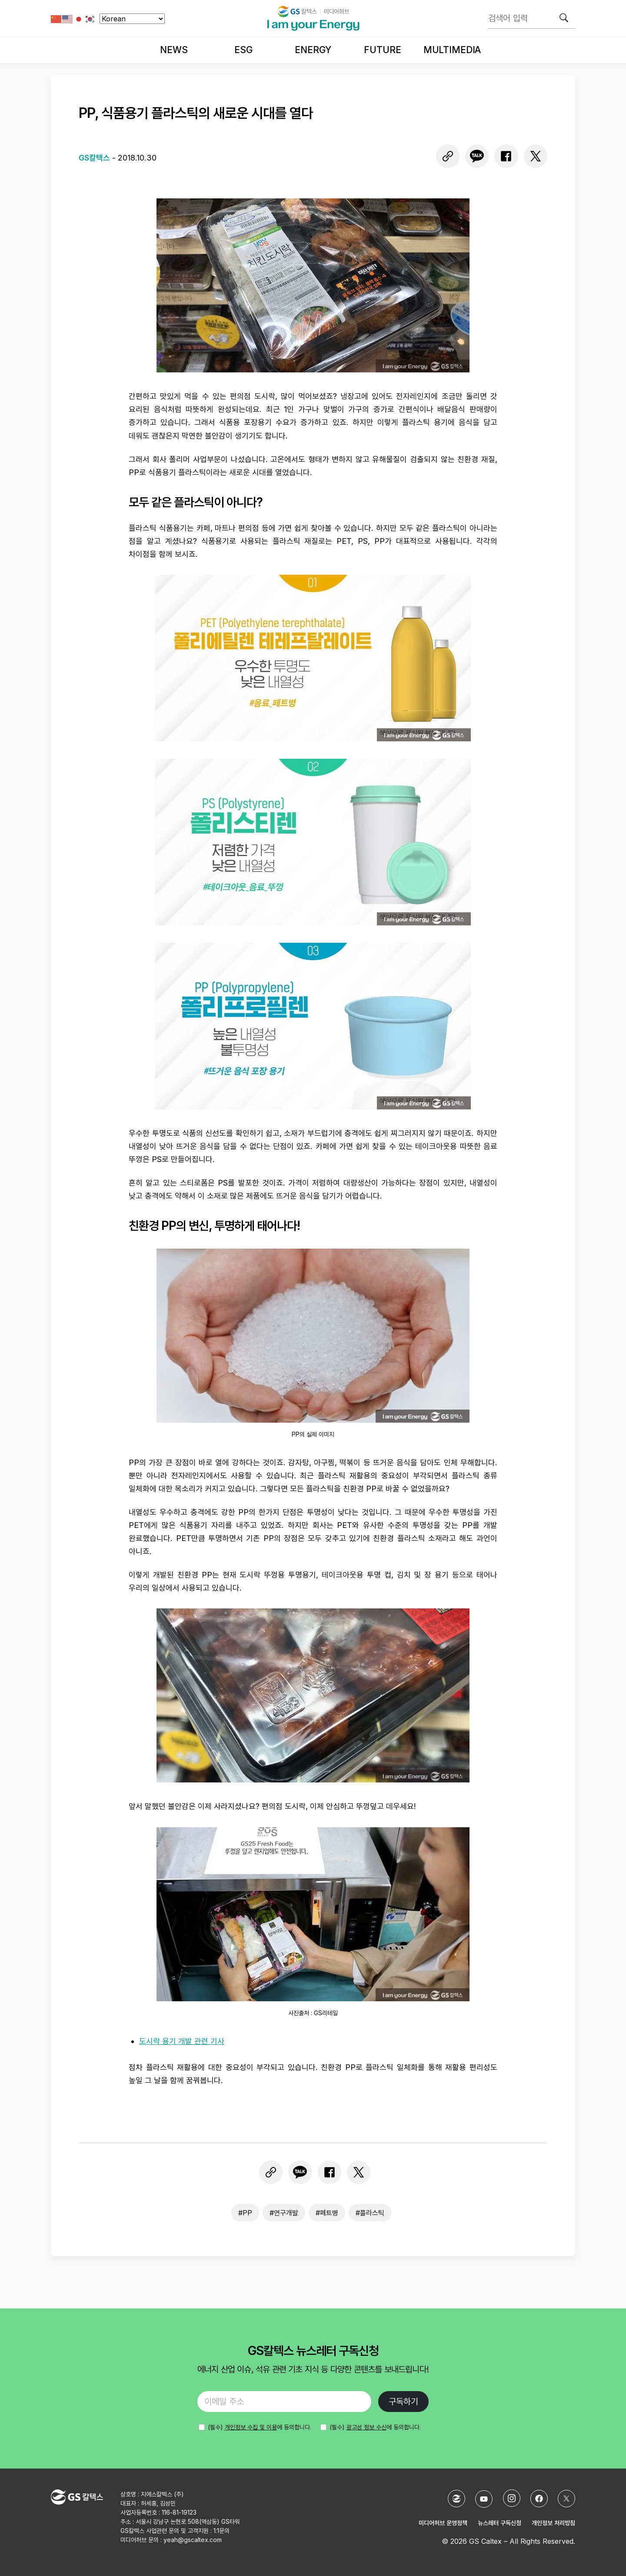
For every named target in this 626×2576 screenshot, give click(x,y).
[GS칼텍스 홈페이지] (456, 2498)
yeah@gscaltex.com (192, 2539)
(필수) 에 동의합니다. (375, 2427)
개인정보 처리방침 (553, 2522)
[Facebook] (539, 2498)
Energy (313, 49)
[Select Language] (132, 18)
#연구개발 (284, 2212)
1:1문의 (221, 2530)
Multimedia (452, 49)
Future (382, 49)
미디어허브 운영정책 (443, 2522)
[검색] (564, 18)
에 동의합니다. (259, 2427)
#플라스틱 (370, 2212)
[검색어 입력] (531, 18)
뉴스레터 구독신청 (499, 2522)
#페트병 (327, 2212)
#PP (245, 2212)
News (173, 49)
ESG (243, 49)
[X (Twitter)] (566, 2498)
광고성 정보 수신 (366, 2427)
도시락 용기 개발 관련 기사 (181, 2041)
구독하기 (403, 2401)
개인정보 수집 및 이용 (251, 2427)
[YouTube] (484, 2499)
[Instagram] (511, 2498)
